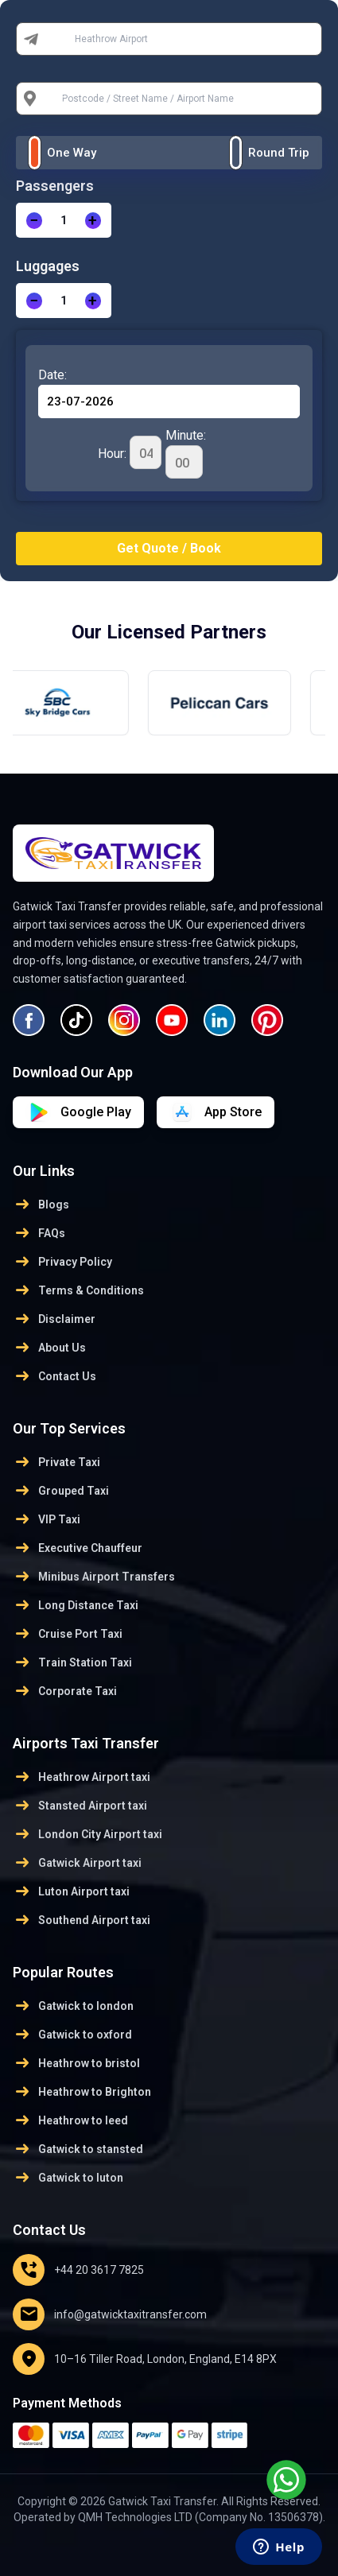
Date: (52, 374)
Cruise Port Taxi (67, 1633)
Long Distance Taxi (75, 1605)
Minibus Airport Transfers (94, 1576)
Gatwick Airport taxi (77, 1862)
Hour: (129, 452)
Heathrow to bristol (76, 2063)
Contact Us (54, 1376)
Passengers (55, 185)
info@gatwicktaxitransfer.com (110, 2314)
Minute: (185, 453)
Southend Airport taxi (81, 1920)
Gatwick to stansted (78, 2149)
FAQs (39, 1233)
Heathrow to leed (70, 2120)
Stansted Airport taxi (80, 1805)
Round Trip (278, 152)
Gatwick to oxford (72, 2034)
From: (63, 39)
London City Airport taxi (87, 1834)
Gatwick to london (73, 2005)
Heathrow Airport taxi (81, 1777)
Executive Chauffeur (77, 1548)
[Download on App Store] (78, 1112)
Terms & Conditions (78, 1290)
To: (55, 98)
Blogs (41, 1204)
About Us (49, 1347)
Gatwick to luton (68, 2177)
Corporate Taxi (65, 1691)
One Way (71, 152)
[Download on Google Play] (215, 1112)
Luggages (48, 266)
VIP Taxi (46, 1519)
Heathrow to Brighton (82, 2091)
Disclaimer (54, 1319)
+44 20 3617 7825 (78, 2270)
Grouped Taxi (61, 1490)
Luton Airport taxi (71, 1891)
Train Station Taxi (72, 1662)
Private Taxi (56, 1462)
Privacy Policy (62, 1261)
